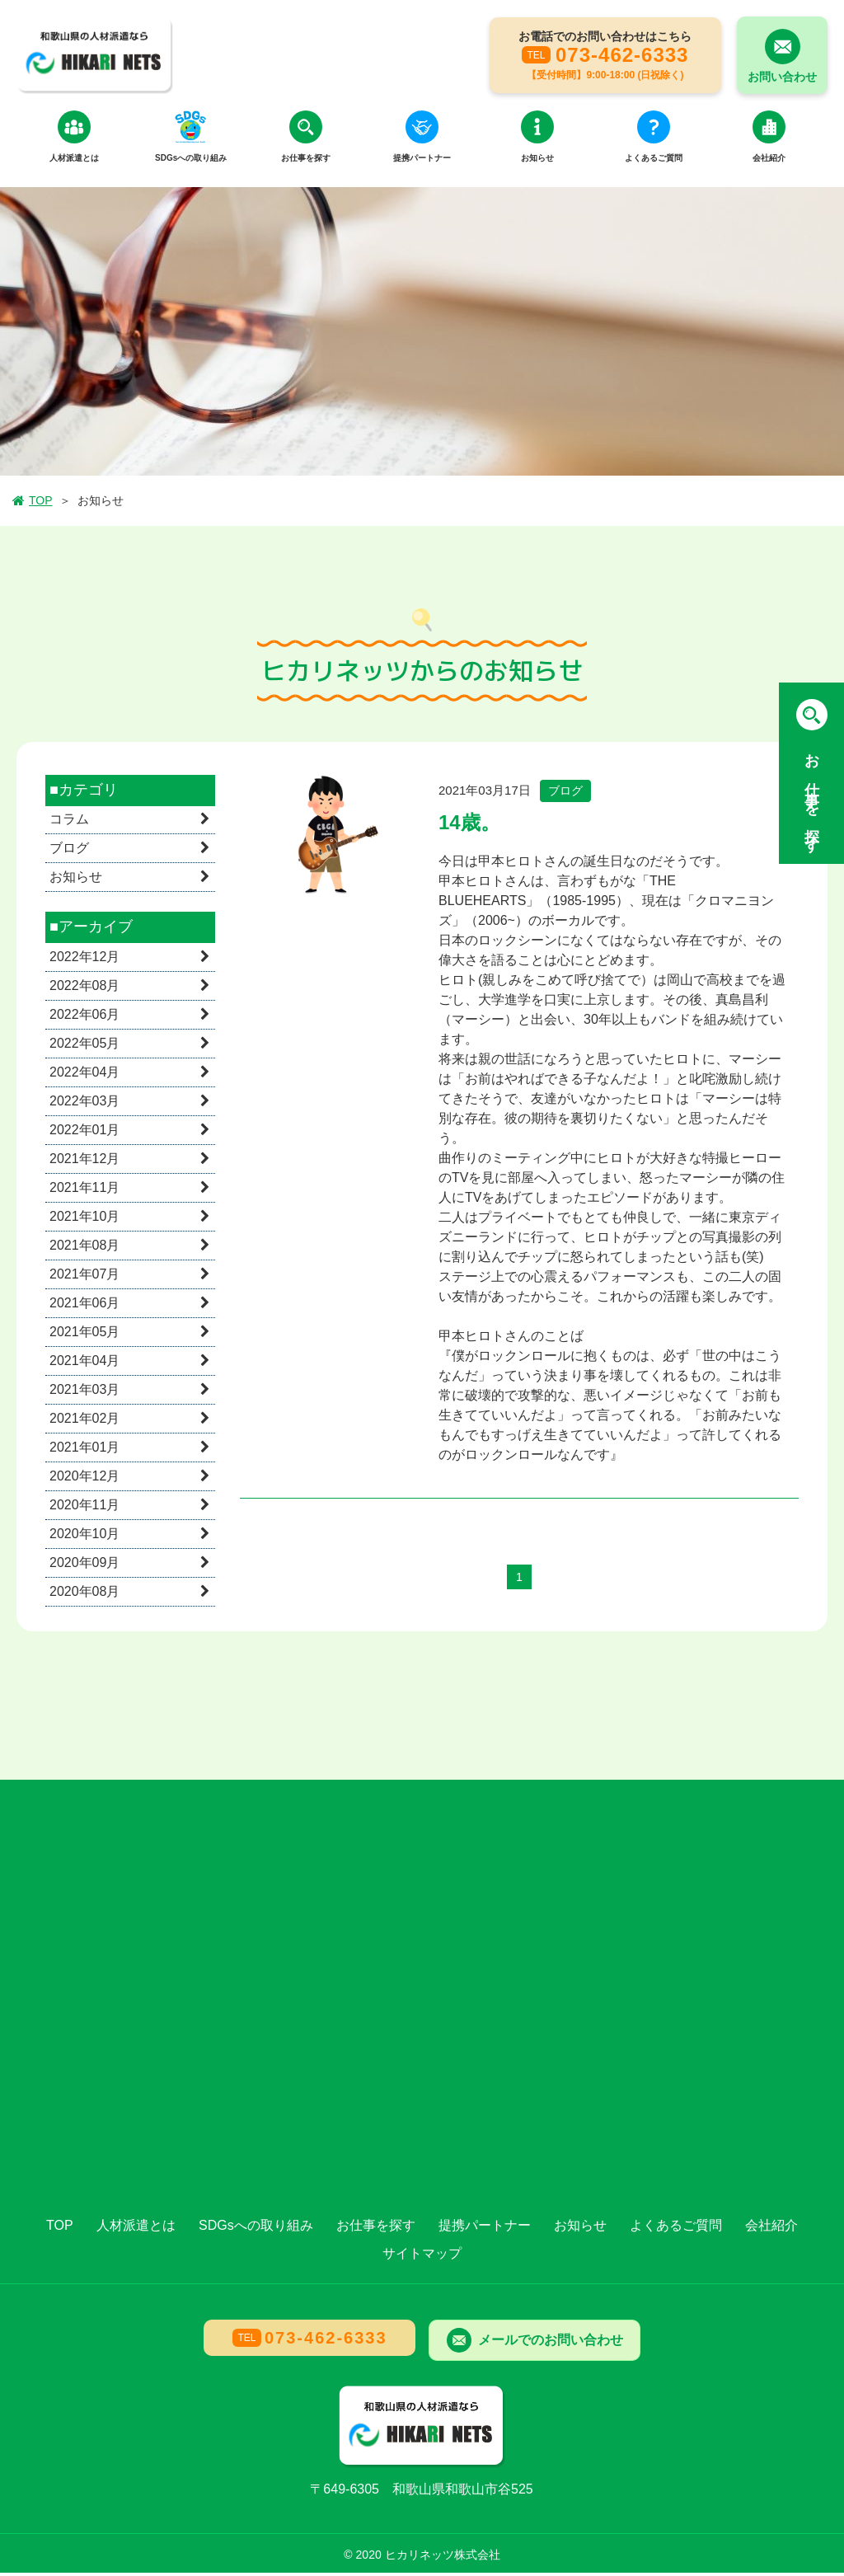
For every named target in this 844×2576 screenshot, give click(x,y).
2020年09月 (84, 1566)
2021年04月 (84, 1364)
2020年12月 (84, 1479)
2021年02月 (84, 1422)
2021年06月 (84, 1306)
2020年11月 (84, 1508)
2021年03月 (84, 1393)
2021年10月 (84, 1220)
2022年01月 (84, 1133)
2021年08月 (84, 1248)
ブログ (69, 852)
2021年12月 (84, 1162)
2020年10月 (84, 1537)
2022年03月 (84, 1104)
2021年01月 (84, 1450)
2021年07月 (84, 1277)
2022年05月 (84, 1046)
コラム (69, 823)
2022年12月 (84, 960)
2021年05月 (84, 1335)
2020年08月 (84, 1595)
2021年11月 (84, 1191)
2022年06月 (84, 1018)
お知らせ (75, 881)
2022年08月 (84, 989)
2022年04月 (84, 1075)
